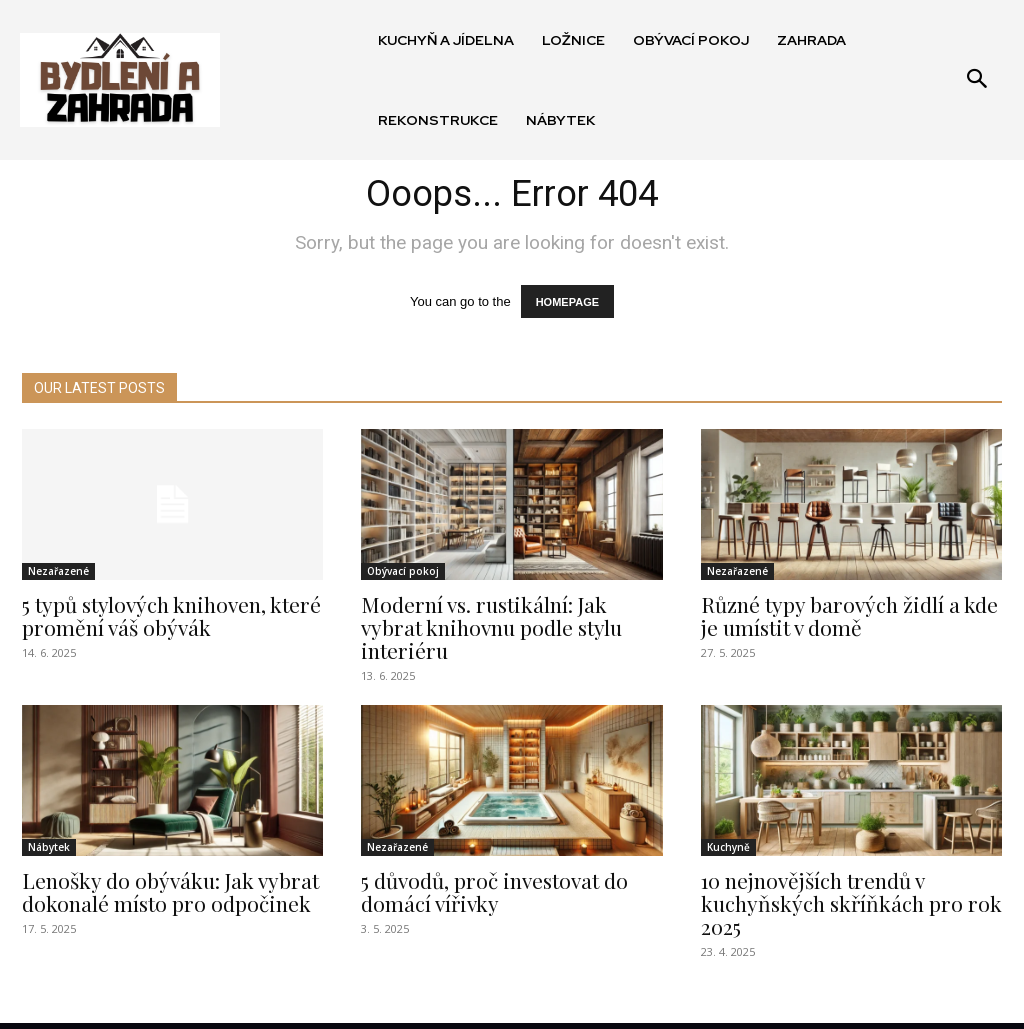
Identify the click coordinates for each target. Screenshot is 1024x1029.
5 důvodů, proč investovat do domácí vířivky (485, 864)
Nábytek (49, 822)
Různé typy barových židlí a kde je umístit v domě (849, 615)
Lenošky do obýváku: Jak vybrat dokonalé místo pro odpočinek (160, 864)
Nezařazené (58, 573)
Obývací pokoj (403, 573)
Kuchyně (728, 822)
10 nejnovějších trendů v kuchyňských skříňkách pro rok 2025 (841, 875)
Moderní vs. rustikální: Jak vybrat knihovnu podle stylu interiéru (506, 615)
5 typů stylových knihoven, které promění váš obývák (163, 615)
